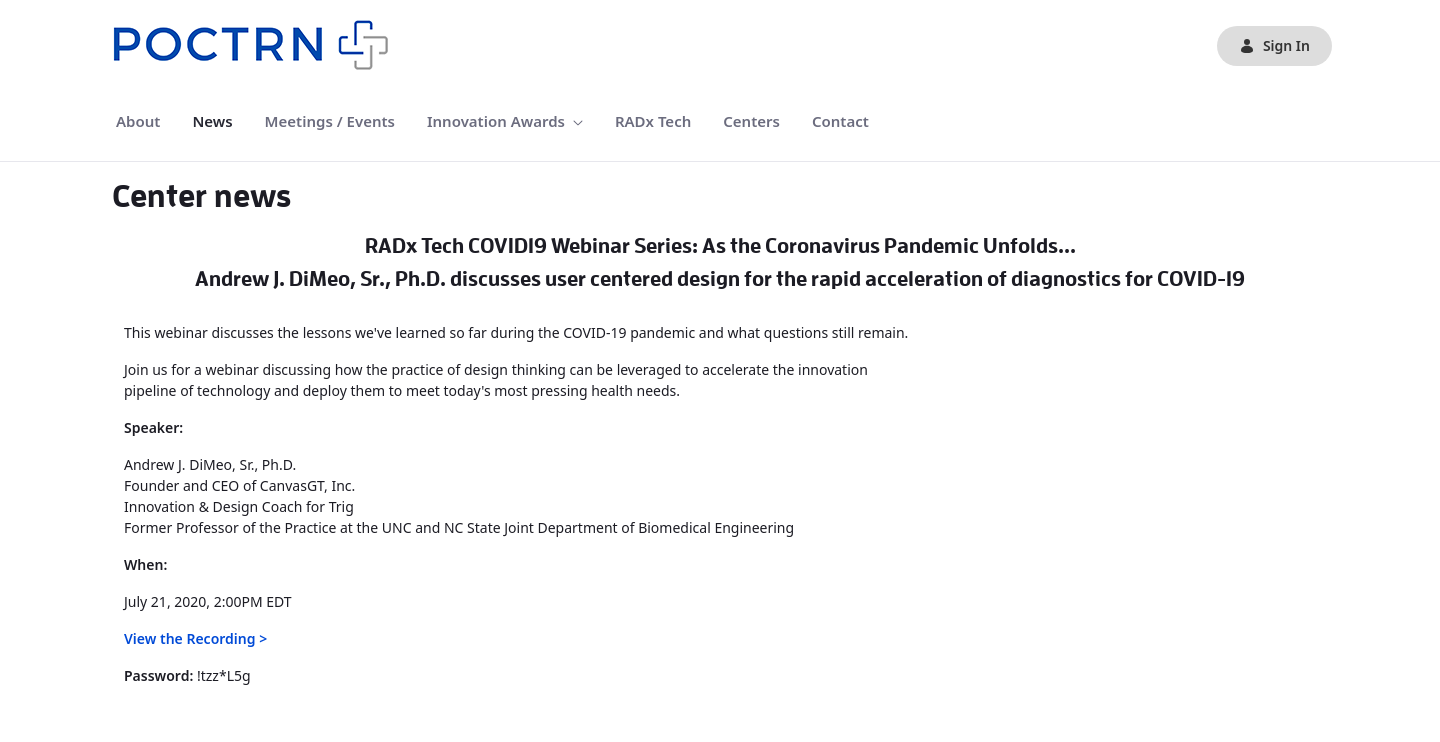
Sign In (1274, 45)
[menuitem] (138, 121)
